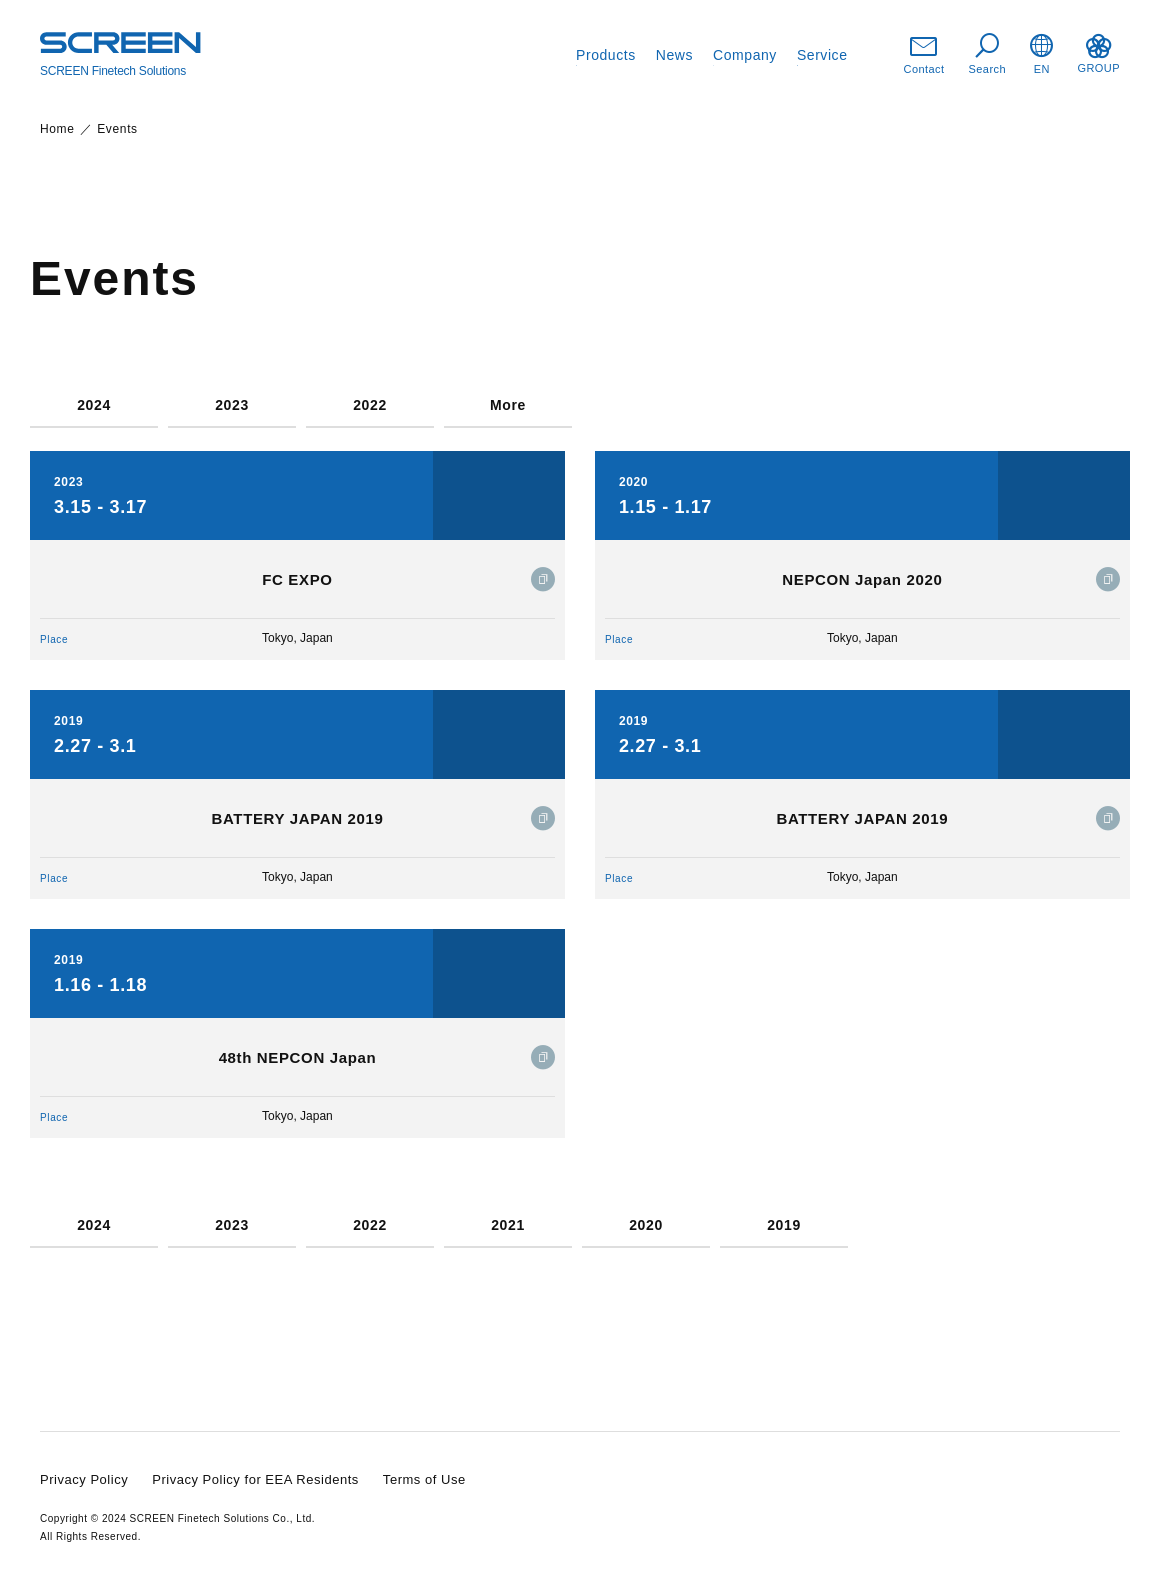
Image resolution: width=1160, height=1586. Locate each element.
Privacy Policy (84, 1479)
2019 (784, 1225)
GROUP (1098, 54)
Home (57, 129)
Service (822, 55)
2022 (370, 405)
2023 (232, 405)
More (508, 405)
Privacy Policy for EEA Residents (255, 1479)
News (674, 55)
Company (745, 55)
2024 (94, 405)
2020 (646, 1225)
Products (606, 55)
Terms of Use (424, 1479)
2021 (508, 1225)
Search (988, 54)
